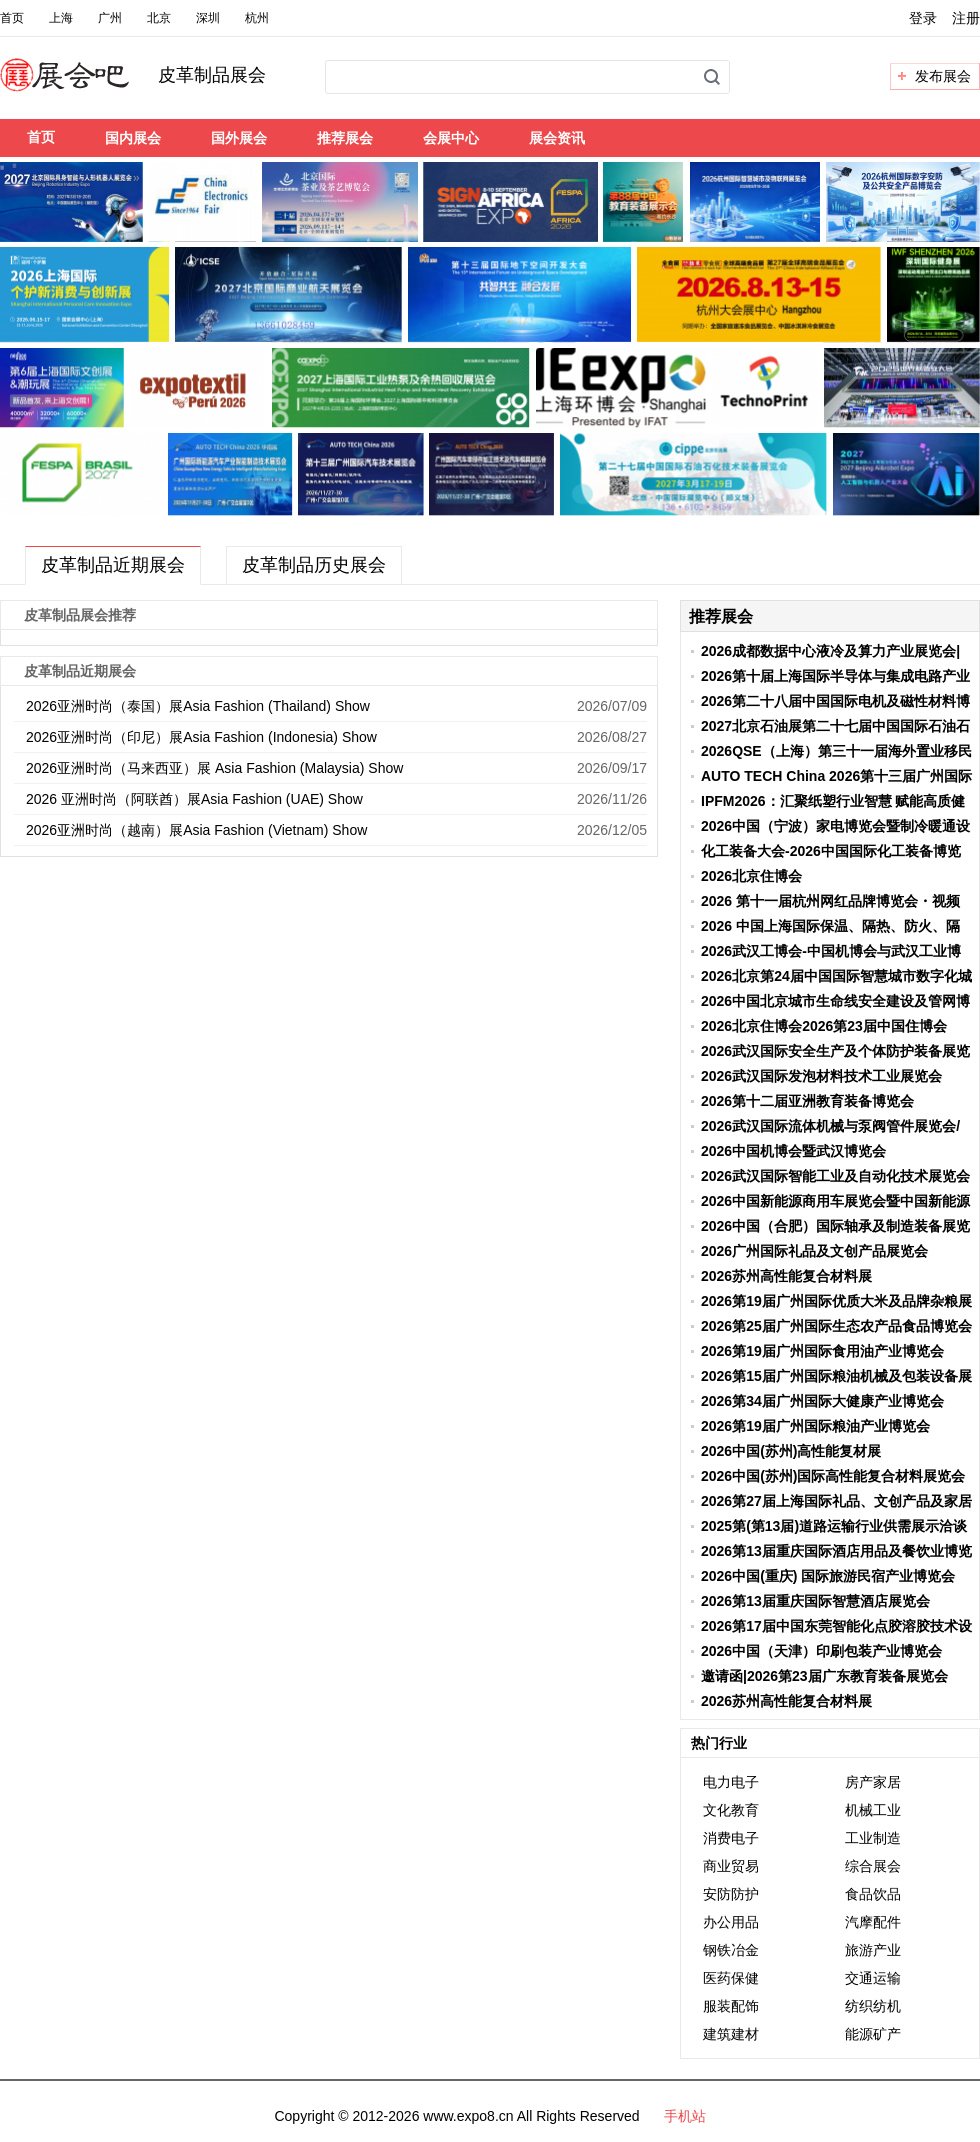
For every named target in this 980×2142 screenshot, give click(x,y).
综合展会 (873, 1866)
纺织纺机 (873, 2006)
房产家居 (873, 1782)
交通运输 (873, 1978)
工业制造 (873, 1838)
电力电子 (731, 1782)
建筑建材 (731, 2034)
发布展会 (943, 76)
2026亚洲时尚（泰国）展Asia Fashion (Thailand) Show (198, 706)
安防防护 (731, 1894)
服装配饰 (731, 2006)
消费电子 (731, 1838)
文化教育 (731, 1810)
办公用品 (731, 1922)
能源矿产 (873, 2034)
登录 (923, 18)
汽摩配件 (873, 1922)
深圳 (208, 18)
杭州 (257, 18)
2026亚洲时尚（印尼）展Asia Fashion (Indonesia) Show (201, 737)
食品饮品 (873, 1894)
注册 (966, 18)
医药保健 (731, 1978)
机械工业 (873, 1810)
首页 (12, 18)
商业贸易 (731, 1866)
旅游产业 (873, 1950)
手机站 (685, 2116)
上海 (61, 18)
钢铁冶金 (731, 1950)
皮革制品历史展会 (314, 565)
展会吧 (88, 87)
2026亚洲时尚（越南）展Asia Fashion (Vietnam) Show (196, 830)
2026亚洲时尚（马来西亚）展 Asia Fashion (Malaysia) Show (214, 768)
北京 (159, 18)
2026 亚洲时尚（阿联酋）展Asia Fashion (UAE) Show (194, 799)
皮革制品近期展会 (113, 565)
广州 (110, 18)
